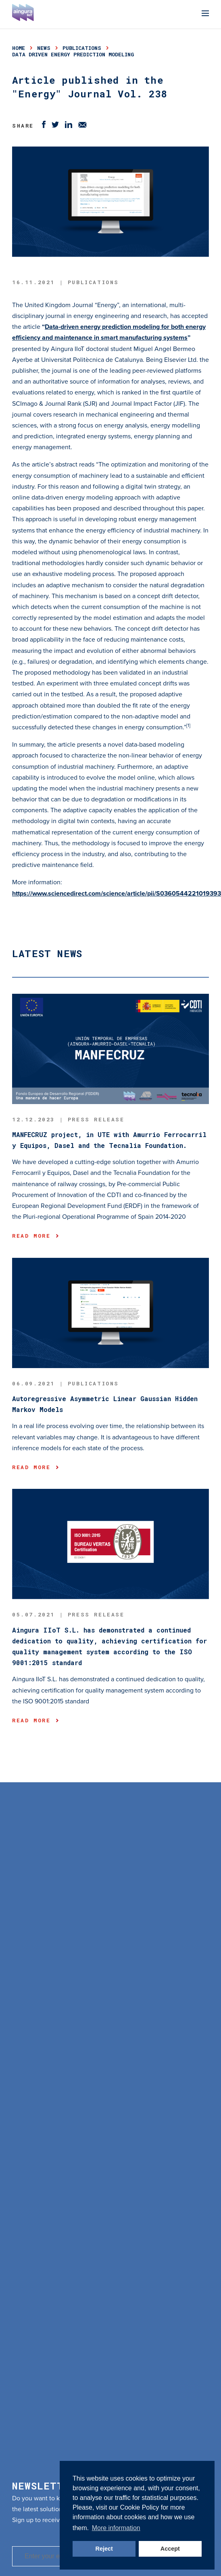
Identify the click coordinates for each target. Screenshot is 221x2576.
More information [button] (116, 2527)
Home (18, 48)
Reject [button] (104, 2548)
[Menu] (205, 14)
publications (82, 48)
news (43, 48)
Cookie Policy (139, 2507)
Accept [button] (170, 2548)
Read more (35, 1235)
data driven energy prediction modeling (73, 54)
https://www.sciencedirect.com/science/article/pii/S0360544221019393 (116, 894)
